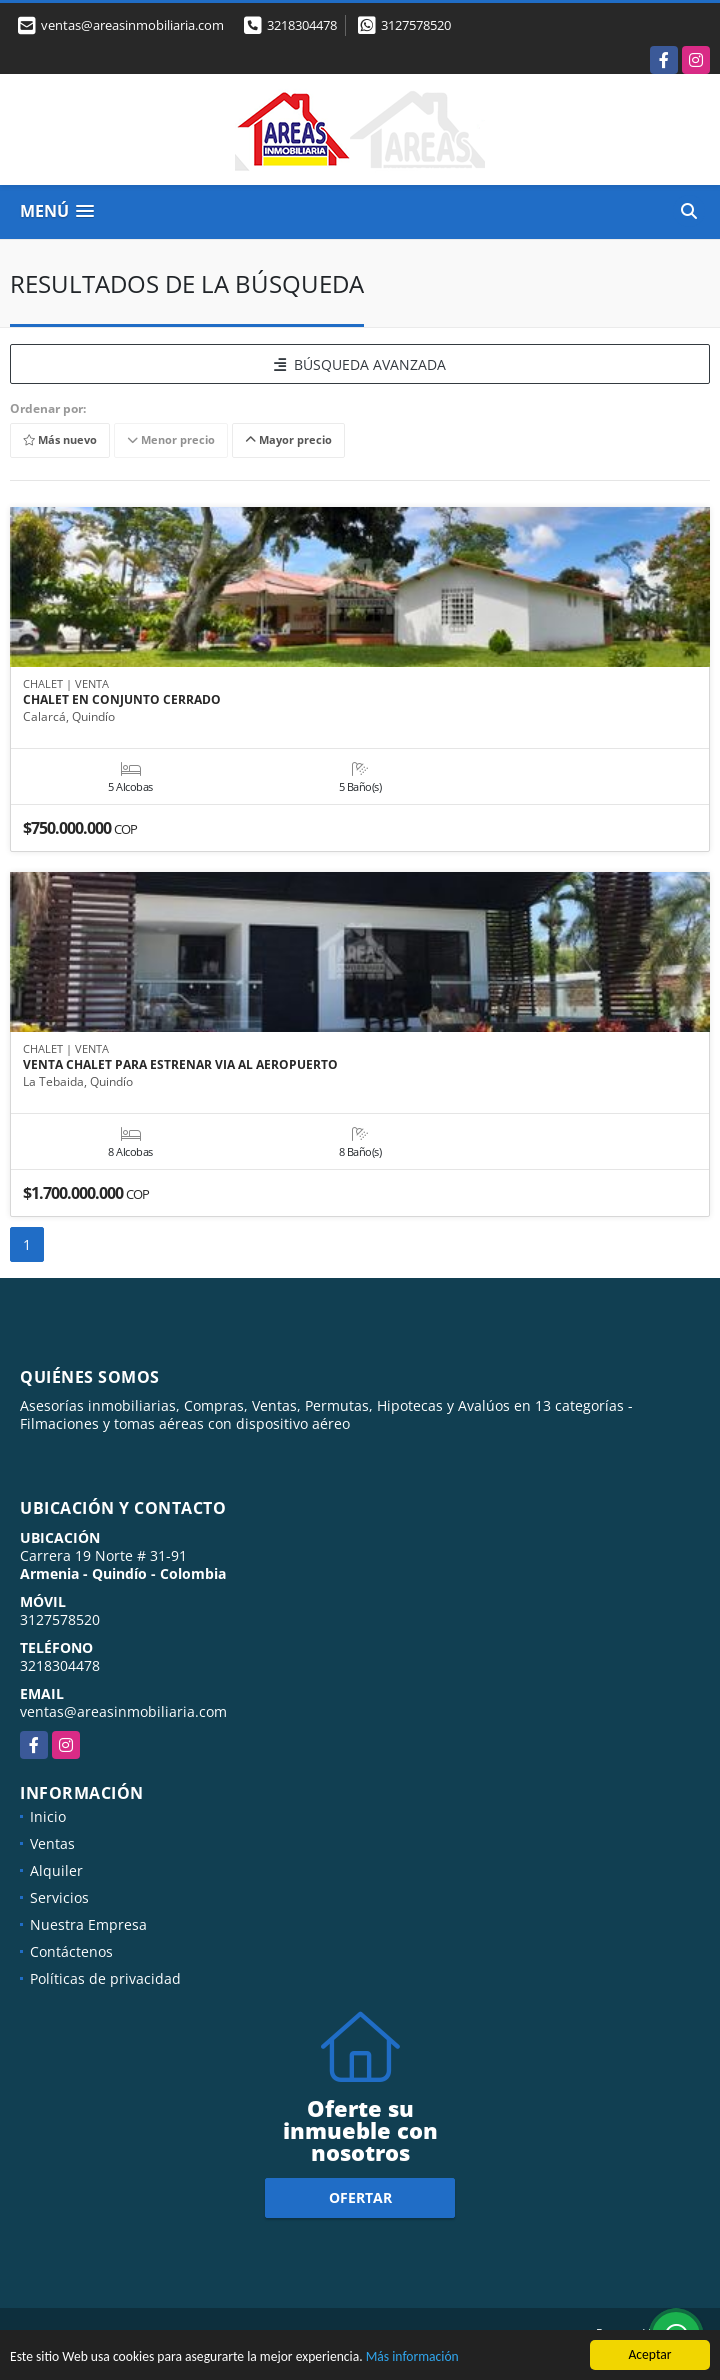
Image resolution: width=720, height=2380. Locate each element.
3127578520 (416, 25)
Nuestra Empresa (88, 1924)
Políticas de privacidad (105, 1978)
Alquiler (56, 1870)
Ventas (52, 1843)
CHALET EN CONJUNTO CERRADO (122, 700)
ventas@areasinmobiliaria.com (123, 1711)
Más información (412, 2357)
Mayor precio (288, 440)
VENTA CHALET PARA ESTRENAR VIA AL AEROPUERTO (180, 1065)
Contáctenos (71, 1951)
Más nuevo (60, 440)
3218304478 (302, 25)
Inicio (48, 1816)
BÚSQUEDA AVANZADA (360, 364)
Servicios (59, 1897)
